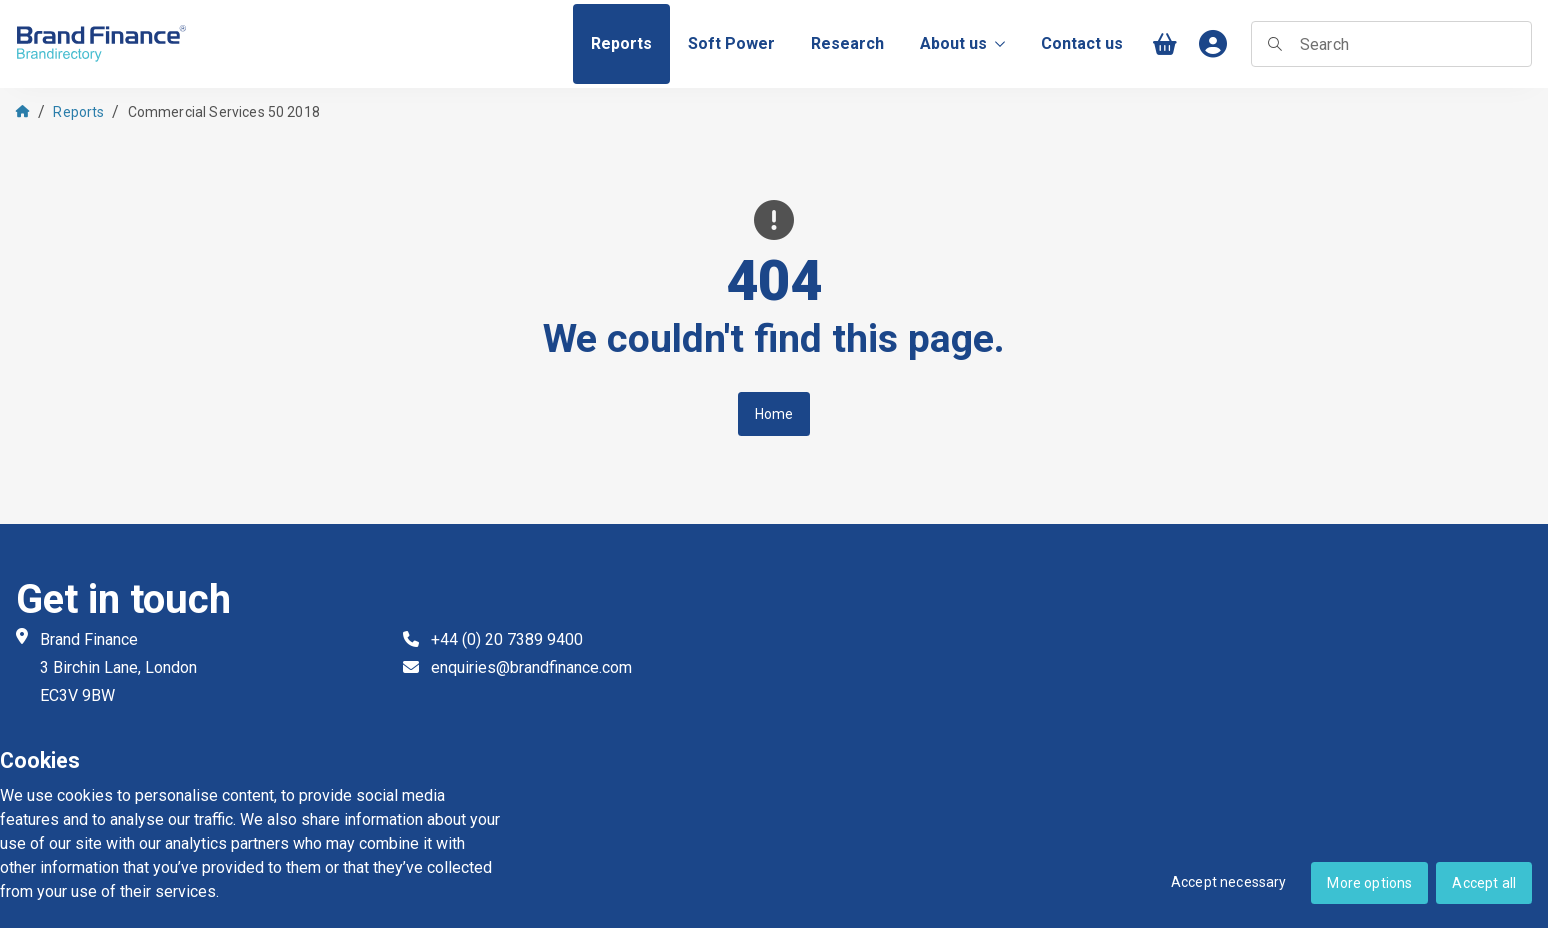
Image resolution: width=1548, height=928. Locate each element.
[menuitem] (621, 44)
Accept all (1484, 883)
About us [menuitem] (962, 43)
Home (774, 414)
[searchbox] (1391, 44)
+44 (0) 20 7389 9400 (507, 639)
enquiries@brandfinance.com (531, 667)
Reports (78, 112)
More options (1369, 883)
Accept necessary (1229, 882)
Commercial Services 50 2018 (224, 112)
